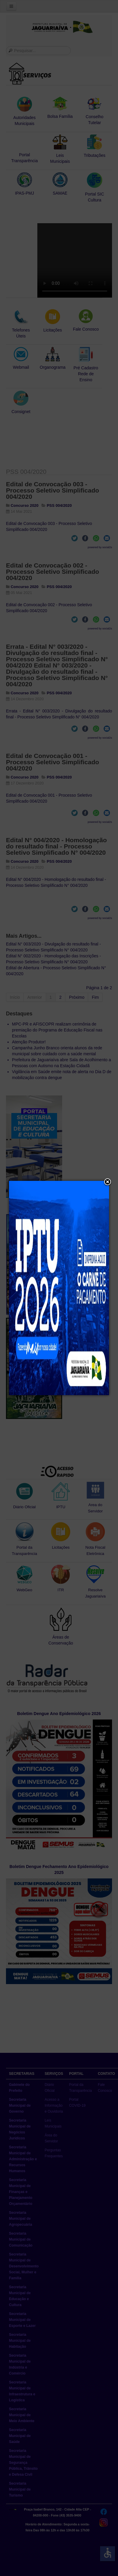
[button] (107, 1182)
